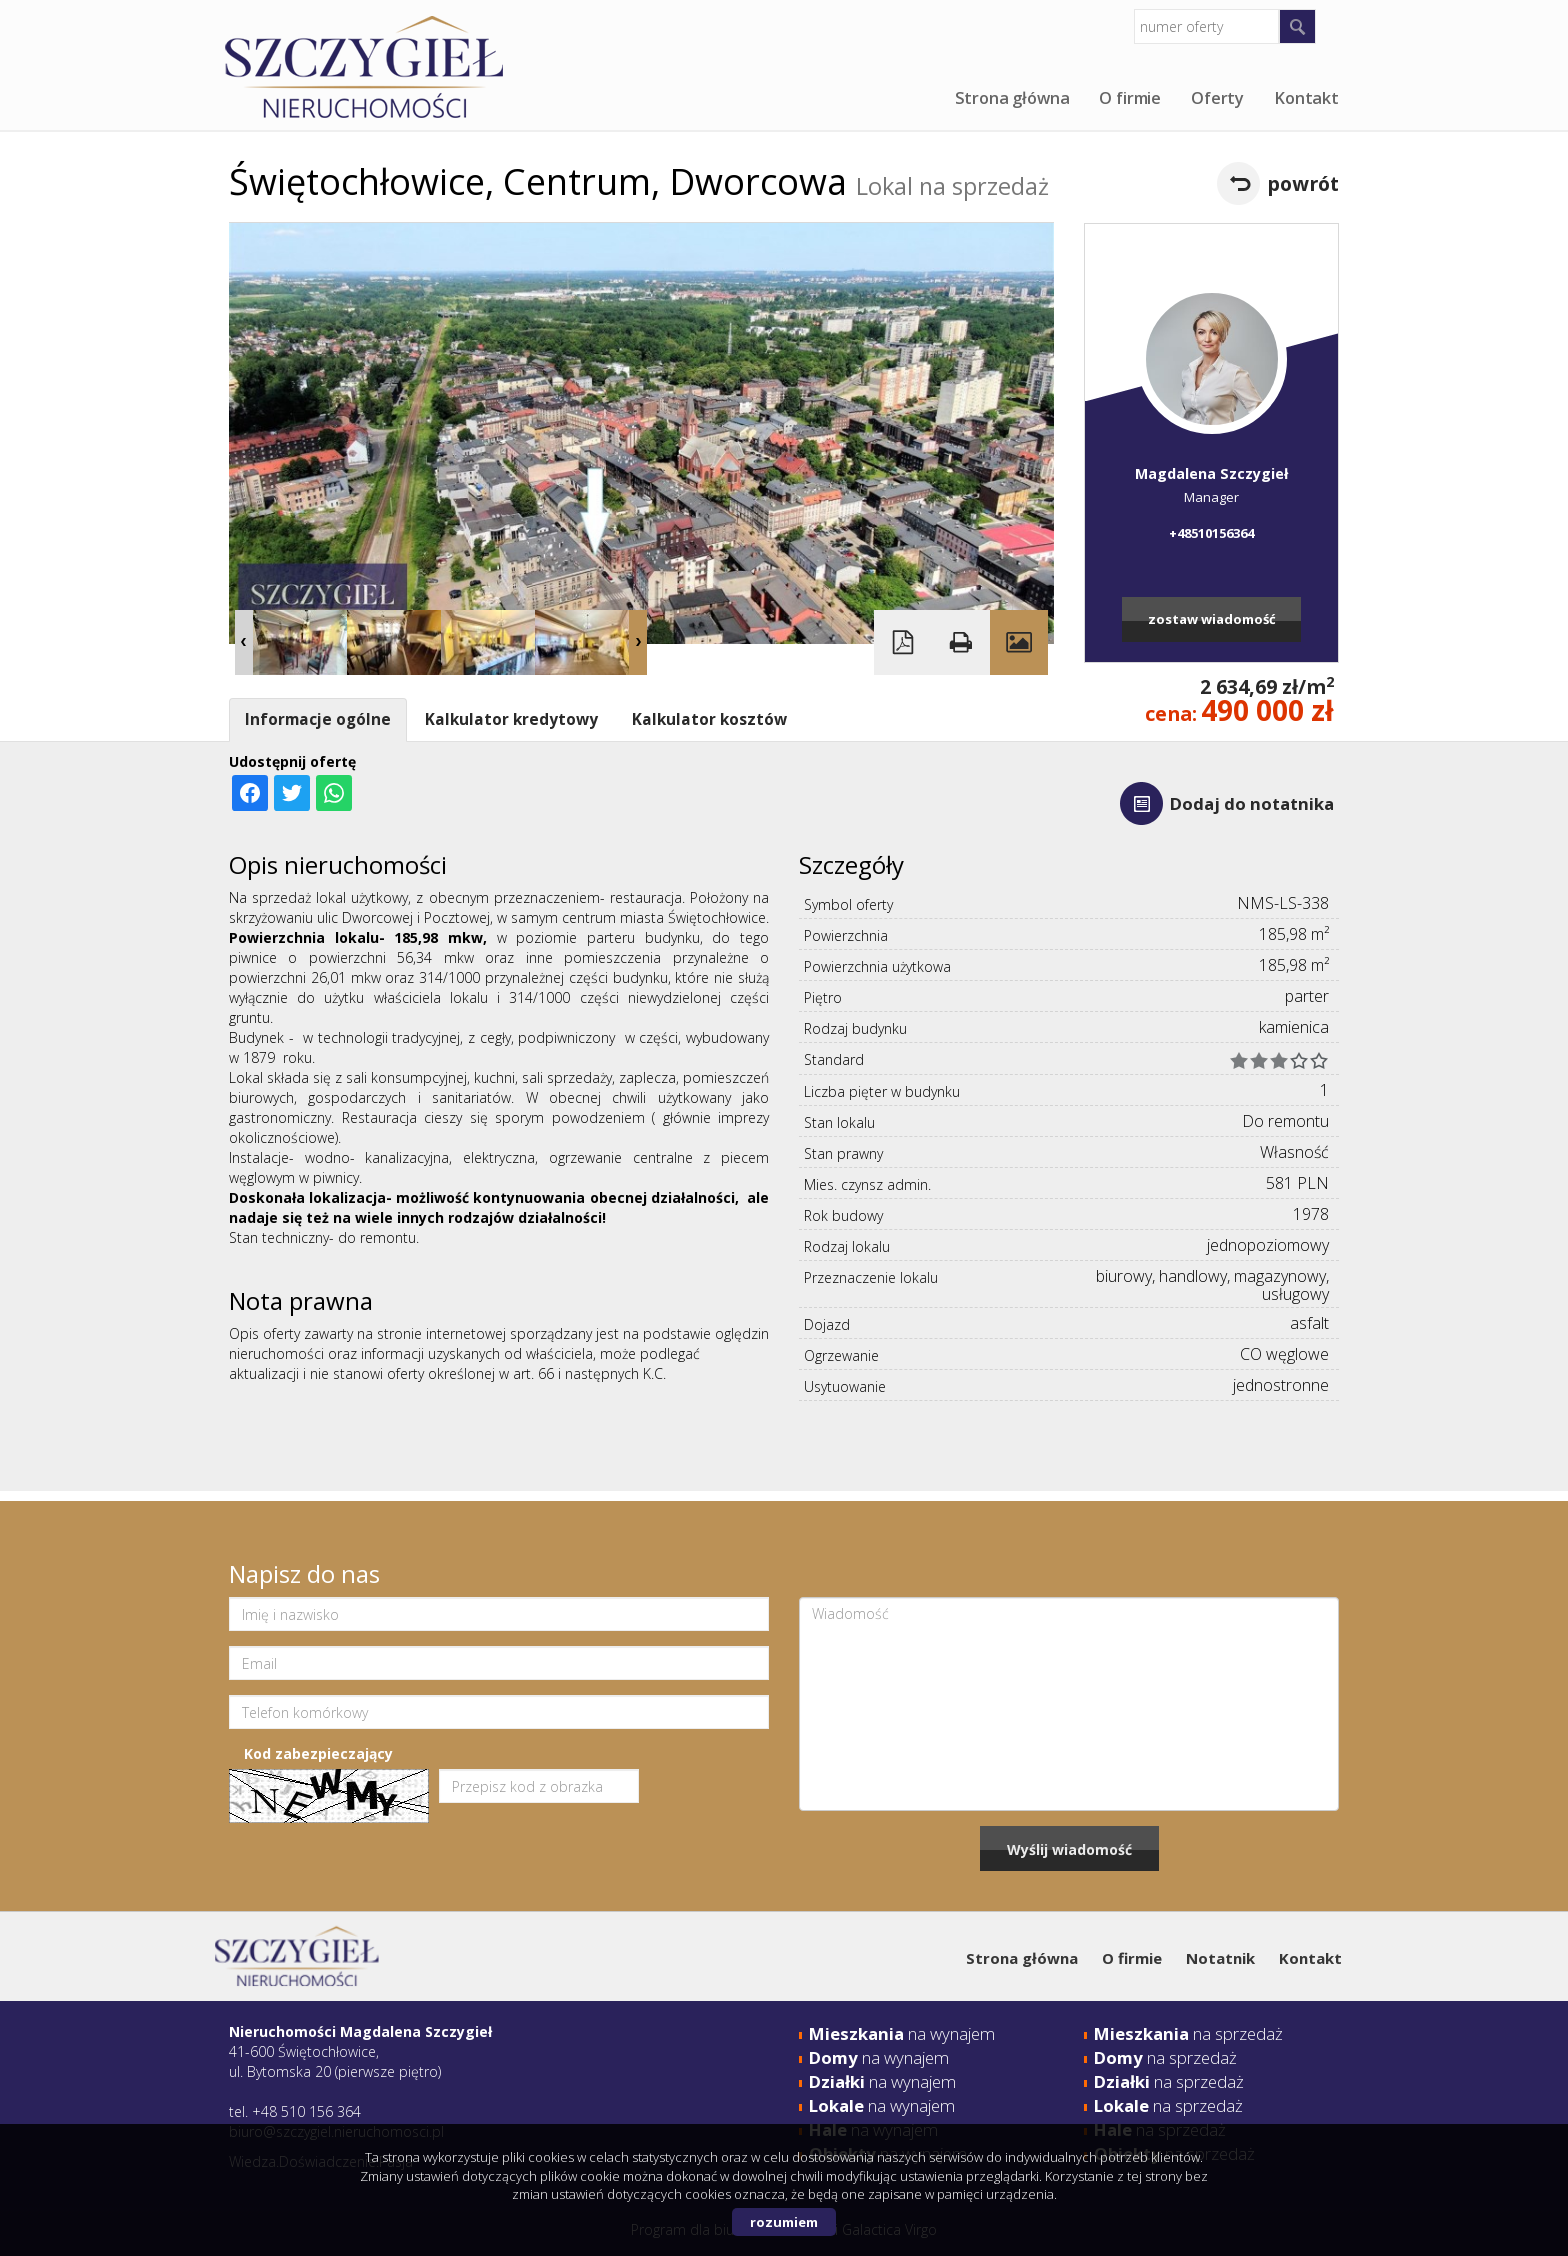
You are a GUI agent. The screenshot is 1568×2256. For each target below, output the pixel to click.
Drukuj (961, 642)
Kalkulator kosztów (709, 719)
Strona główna (1012, 98)
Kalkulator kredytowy (511, 719)
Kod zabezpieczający (318, 1753)
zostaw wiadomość (1212, 619)
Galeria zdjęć (1019, 642)
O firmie (1130, 98)
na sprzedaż (1188, 2033)
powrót (1303, 183)
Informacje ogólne (318, 719)
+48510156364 (1211, 533)
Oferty (1217, 98)
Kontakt (1306, 98)
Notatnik (1220, 1958)
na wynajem (902, 2033)
